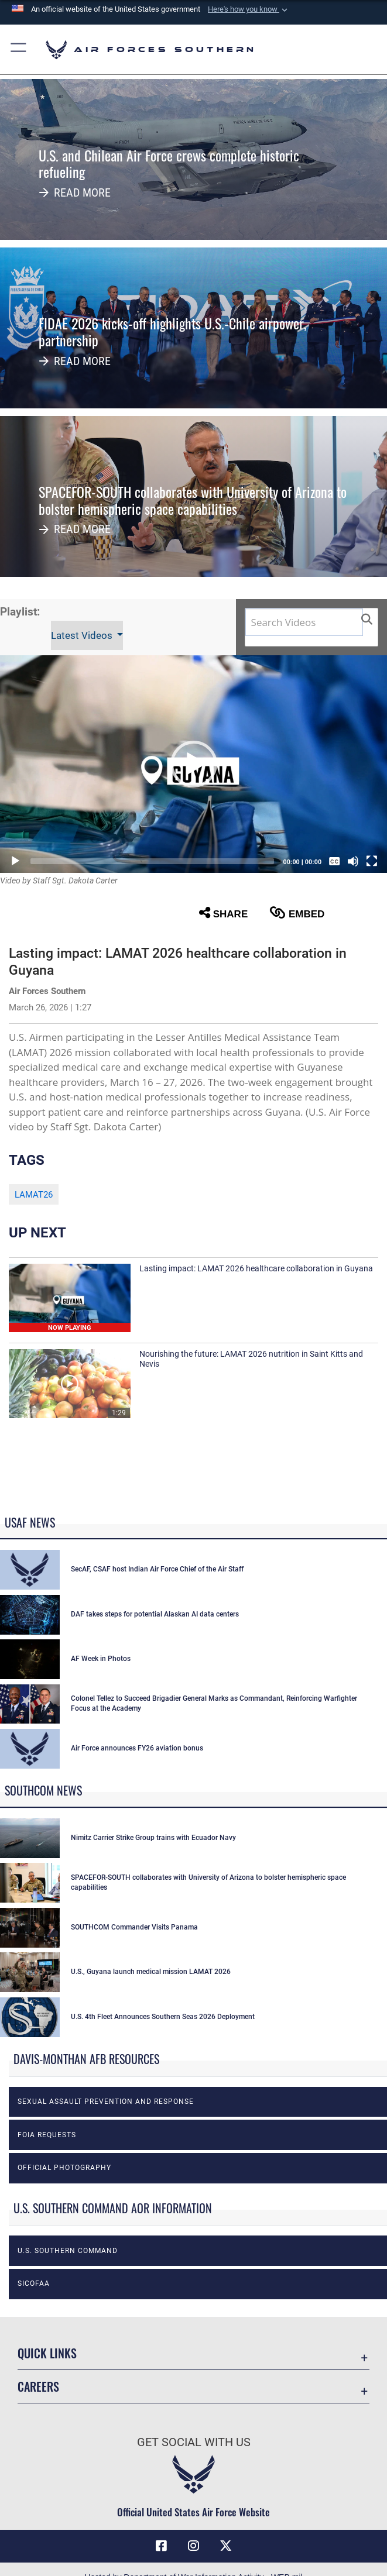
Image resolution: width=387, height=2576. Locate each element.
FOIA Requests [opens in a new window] (47, 2135)
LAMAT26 (34, 1194)
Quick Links (47, 2353)
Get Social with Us (194, 2442)
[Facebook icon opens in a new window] (161, 2545)
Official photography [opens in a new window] (64, 2168)
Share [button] (223, 913)
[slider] (152, 861)
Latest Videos (83, 635)
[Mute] (353, 861)
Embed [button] (296, 913)
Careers (38, 2386)
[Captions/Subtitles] (334, 861)
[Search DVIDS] (304, 622)
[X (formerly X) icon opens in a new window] (226, 2545)
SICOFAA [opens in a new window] (34, 2283)
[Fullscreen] (372, 861)
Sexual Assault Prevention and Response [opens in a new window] (106, 2101)
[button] (249, 9)
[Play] (15, 861)
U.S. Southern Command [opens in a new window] (68, 2251)
